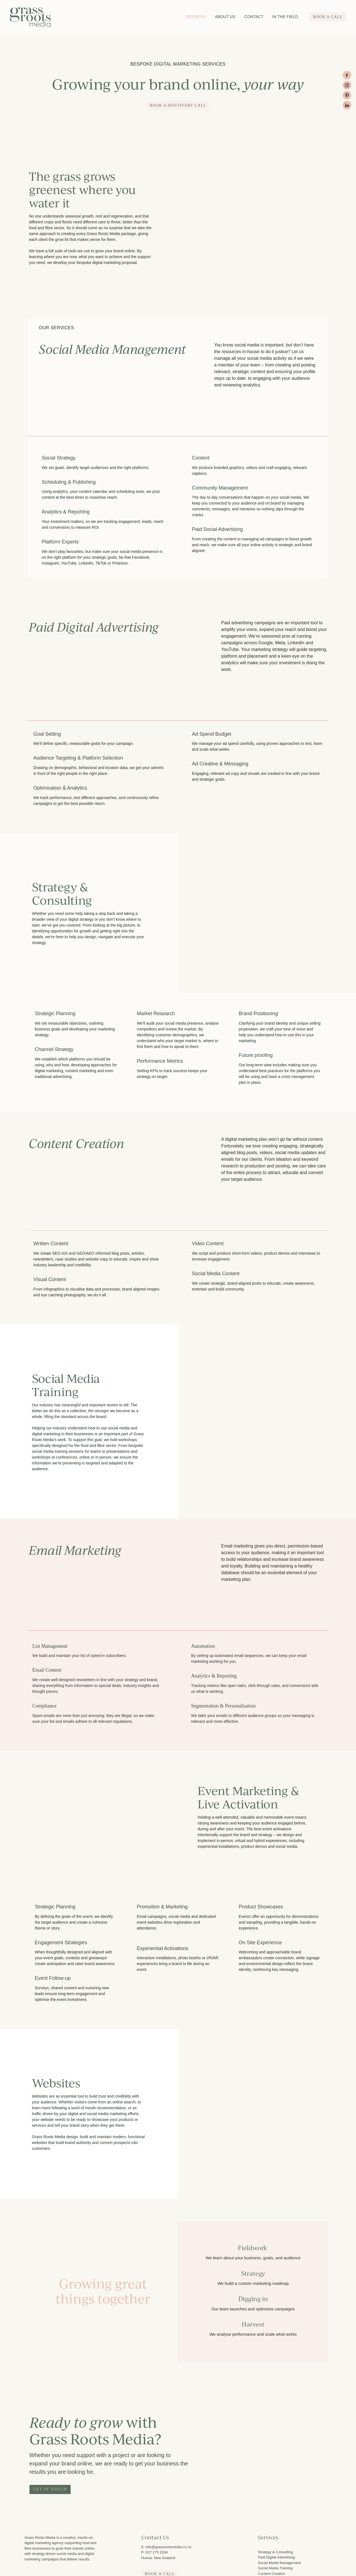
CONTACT (254, 16)
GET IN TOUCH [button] (50, 2489)
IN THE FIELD (285, 16)
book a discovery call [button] (178, 105)
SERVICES (196, 16)
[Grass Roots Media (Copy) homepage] (43, 17)
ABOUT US (225, 16)
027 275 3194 (157, 2552)
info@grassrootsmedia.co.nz (169, 2547)
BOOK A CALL (328, 17)
